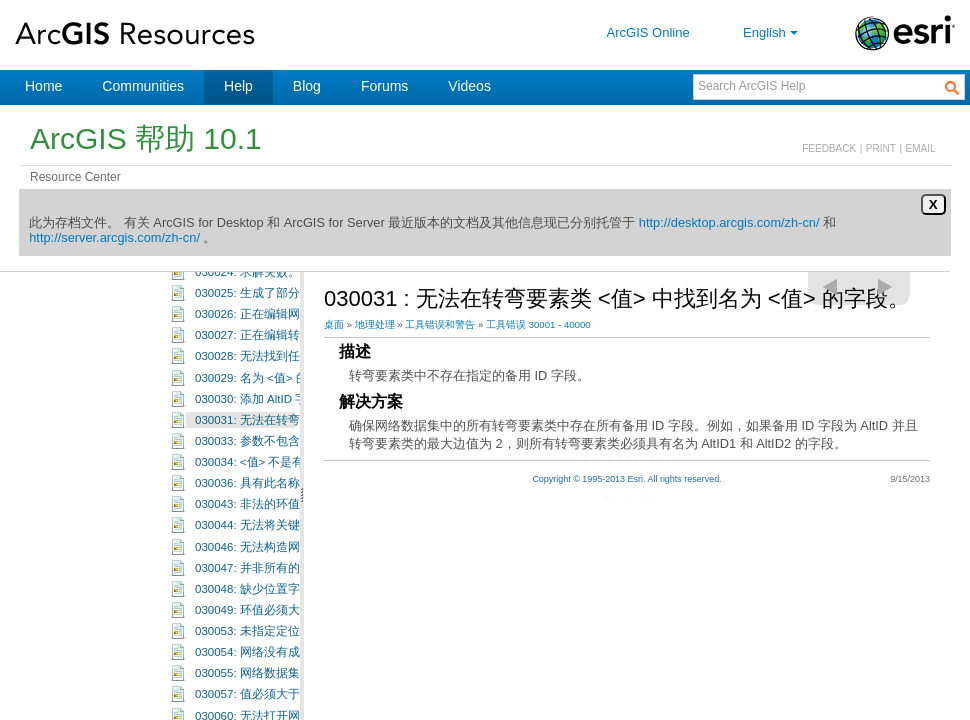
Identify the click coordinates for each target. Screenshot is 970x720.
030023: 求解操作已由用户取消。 (283, 285)
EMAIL (921, 148)
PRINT (881, 148)
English (772, 32)
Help (238, 86)
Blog (307, 86)
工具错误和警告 (440, 324)
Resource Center (75, 177)
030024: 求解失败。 (247, 306)
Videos (469, 86)
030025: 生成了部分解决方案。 (277, 327)
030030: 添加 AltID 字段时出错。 (281, 433)
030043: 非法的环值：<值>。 (272, 538)
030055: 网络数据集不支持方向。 (283, 707)
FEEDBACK (829, 148)
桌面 (334, 324)
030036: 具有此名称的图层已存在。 (289, 517)
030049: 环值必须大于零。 (265, 644)
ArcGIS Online (648, 32)
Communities (143, 86)
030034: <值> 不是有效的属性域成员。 (297, 496)
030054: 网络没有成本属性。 (271, 686)
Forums (384, 86)
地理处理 (375, 324)
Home (43, 86)
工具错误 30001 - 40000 (538, 324)
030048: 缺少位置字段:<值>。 (273, 623)
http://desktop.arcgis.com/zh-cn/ (729, 222)
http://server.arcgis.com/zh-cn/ (114, 237)
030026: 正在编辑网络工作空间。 (283, 348)
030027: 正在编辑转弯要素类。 (277, 369)
